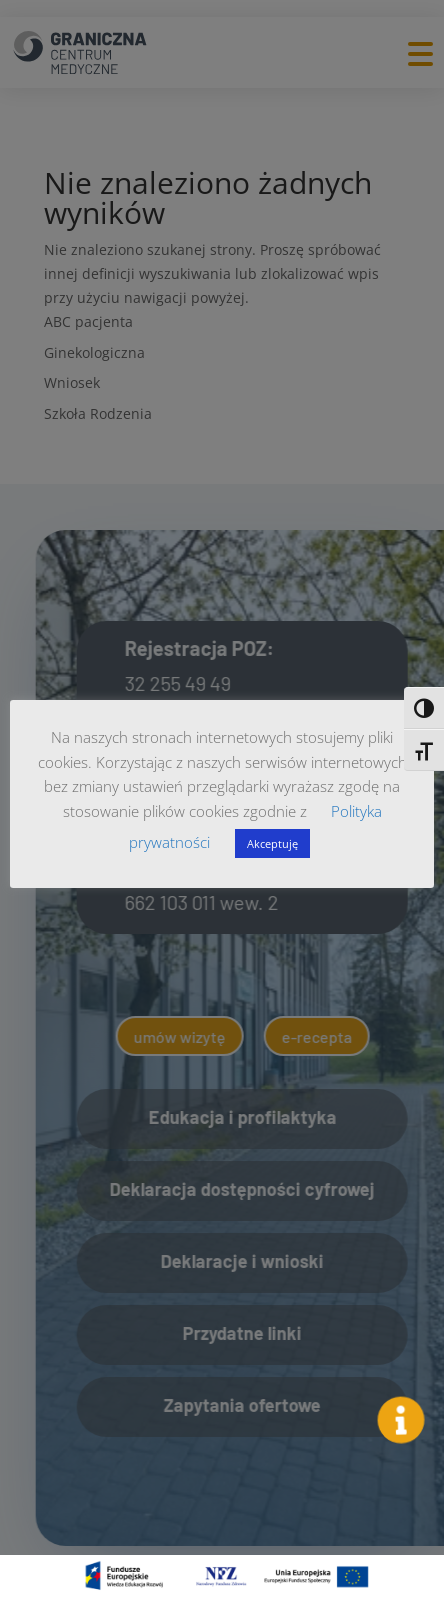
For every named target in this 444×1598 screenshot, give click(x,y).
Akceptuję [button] (272, 843)
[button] (401, 1420)
